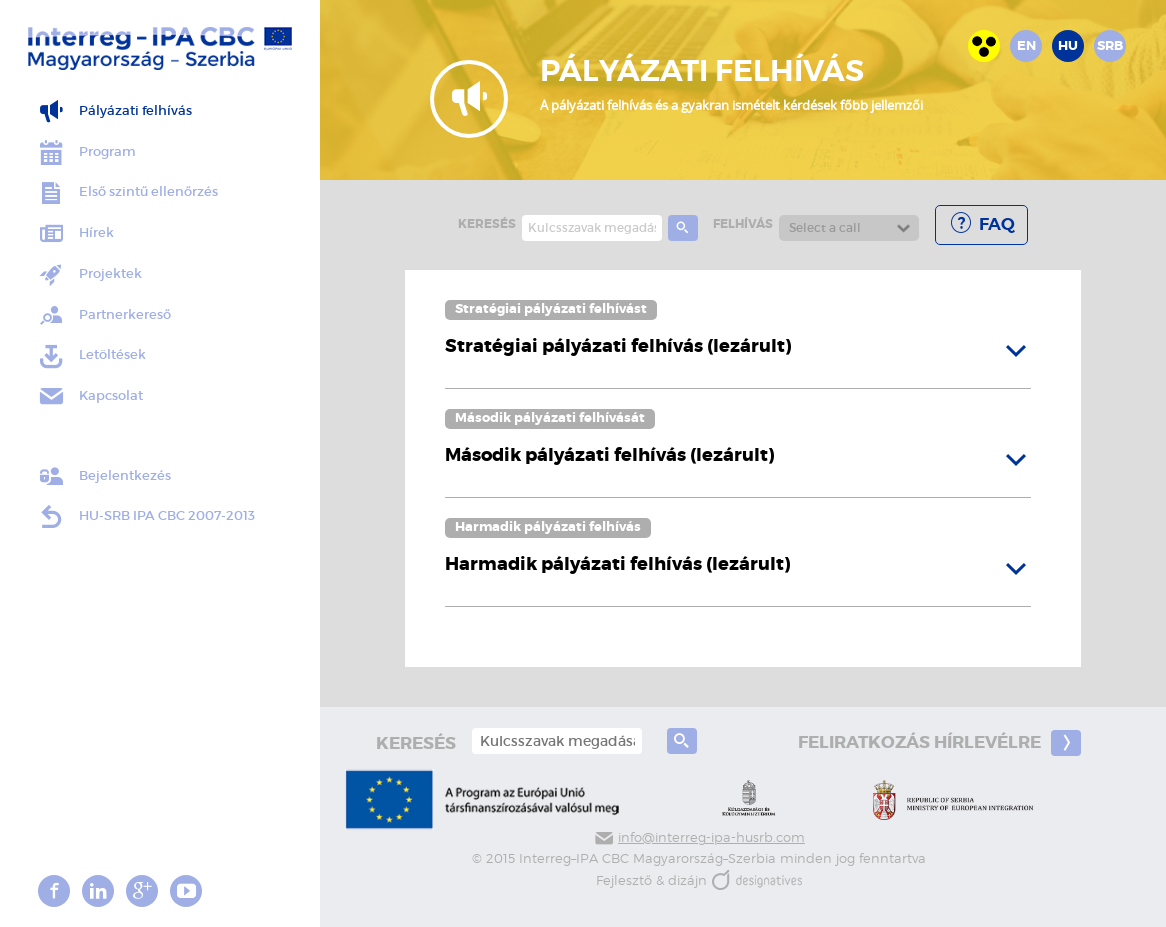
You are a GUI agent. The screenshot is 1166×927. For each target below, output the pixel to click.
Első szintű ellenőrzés (127, 193)
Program (86, 152)
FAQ (981, 224)
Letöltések (91, 356)
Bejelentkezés (104, 476)
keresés (487, 224)
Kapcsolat (90, 396)
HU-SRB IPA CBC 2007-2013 (146, 516)
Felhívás (743, 224)
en (1026, 46)
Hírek (75, 233)
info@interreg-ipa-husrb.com (699, 837)
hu (1068, 46)
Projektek (89, 274)
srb (1110, 46)
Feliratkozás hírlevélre (939, 743)
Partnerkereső (104, 315)
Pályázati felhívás (114, 111)
